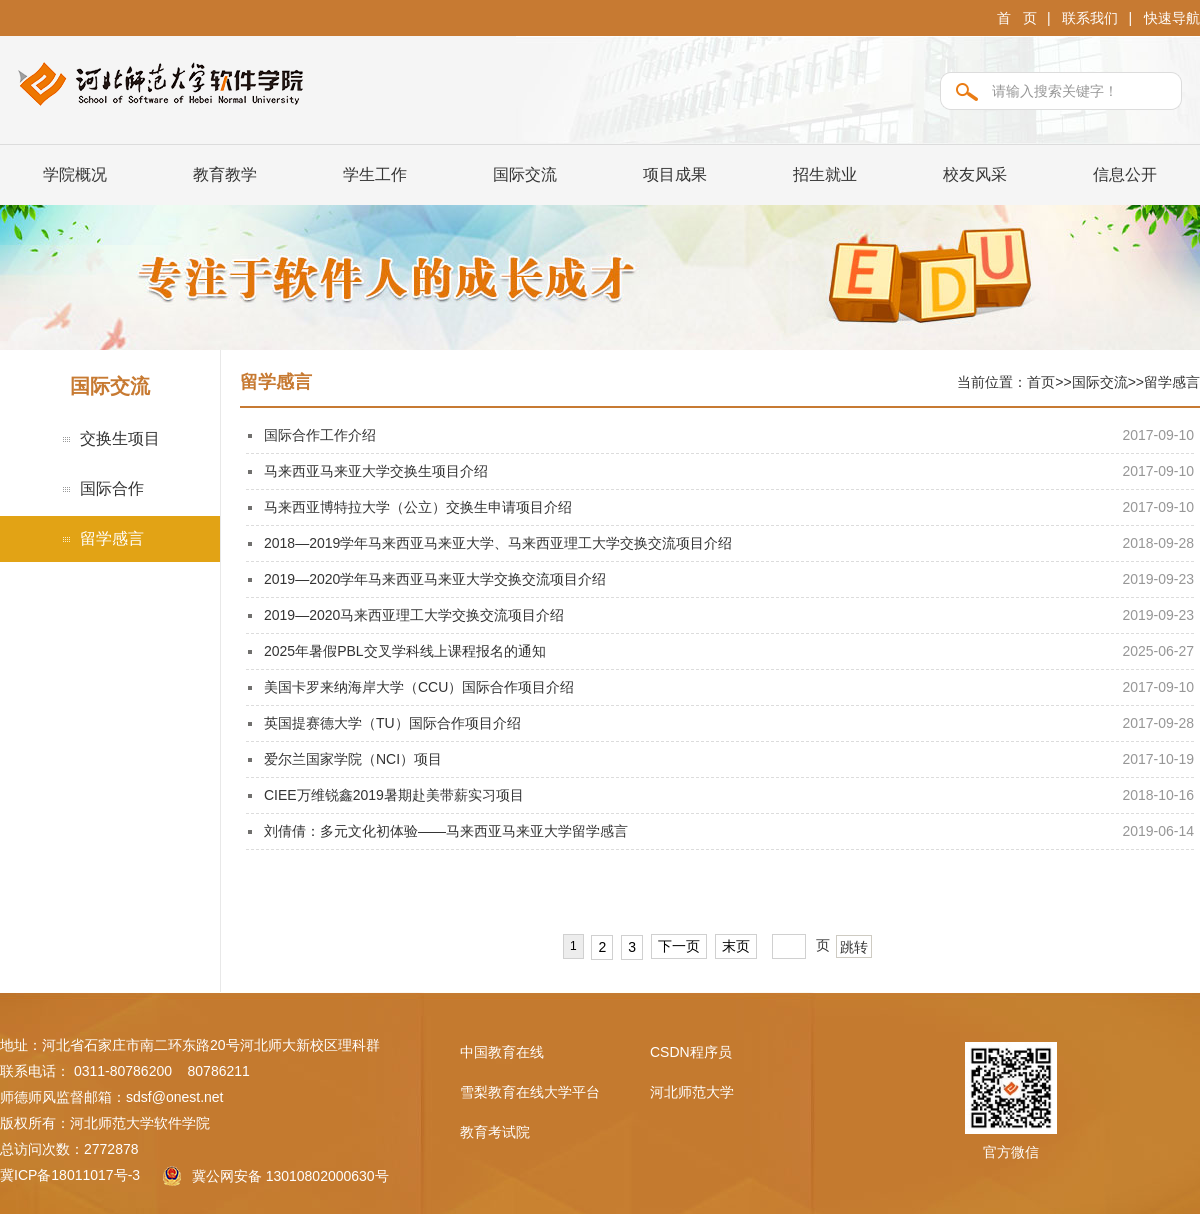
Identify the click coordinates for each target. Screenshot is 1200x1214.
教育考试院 (495, 1132)
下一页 (679, 946)
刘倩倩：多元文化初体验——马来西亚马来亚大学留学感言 (446, 831)
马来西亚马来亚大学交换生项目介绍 (376, 471)
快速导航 (1172, 18)
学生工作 (375, 174)
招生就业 (825, 174)
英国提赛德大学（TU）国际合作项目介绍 (392, 723)
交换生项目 (120, 438)
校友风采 (975, 174)
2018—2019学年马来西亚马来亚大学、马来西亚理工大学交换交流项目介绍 (498, 543)
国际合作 (112, 488)
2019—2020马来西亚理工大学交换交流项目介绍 (414, 615)
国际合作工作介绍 (320, 435)
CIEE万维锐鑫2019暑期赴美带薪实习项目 (394, 795)
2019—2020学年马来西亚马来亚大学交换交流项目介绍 (435, 579)
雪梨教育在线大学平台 (530, 1092)
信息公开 (1125, 174)
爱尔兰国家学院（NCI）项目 (353, 759)
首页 (1041, 382)
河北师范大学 (692, 1092)
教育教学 (225, 174)
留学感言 (112, 538)
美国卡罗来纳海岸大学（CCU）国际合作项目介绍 (419, 687)
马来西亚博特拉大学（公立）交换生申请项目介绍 (418, 507)
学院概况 (75, 174)
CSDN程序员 (691, 1052)
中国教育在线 (502, 1052)
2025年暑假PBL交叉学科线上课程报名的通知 (405, 651)
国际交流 (525, 174)
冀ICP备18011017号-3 (70, 1175)
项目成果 (675, 174)
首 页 (1017, 18)
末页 (736, 946)
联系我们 (1090, 18)
